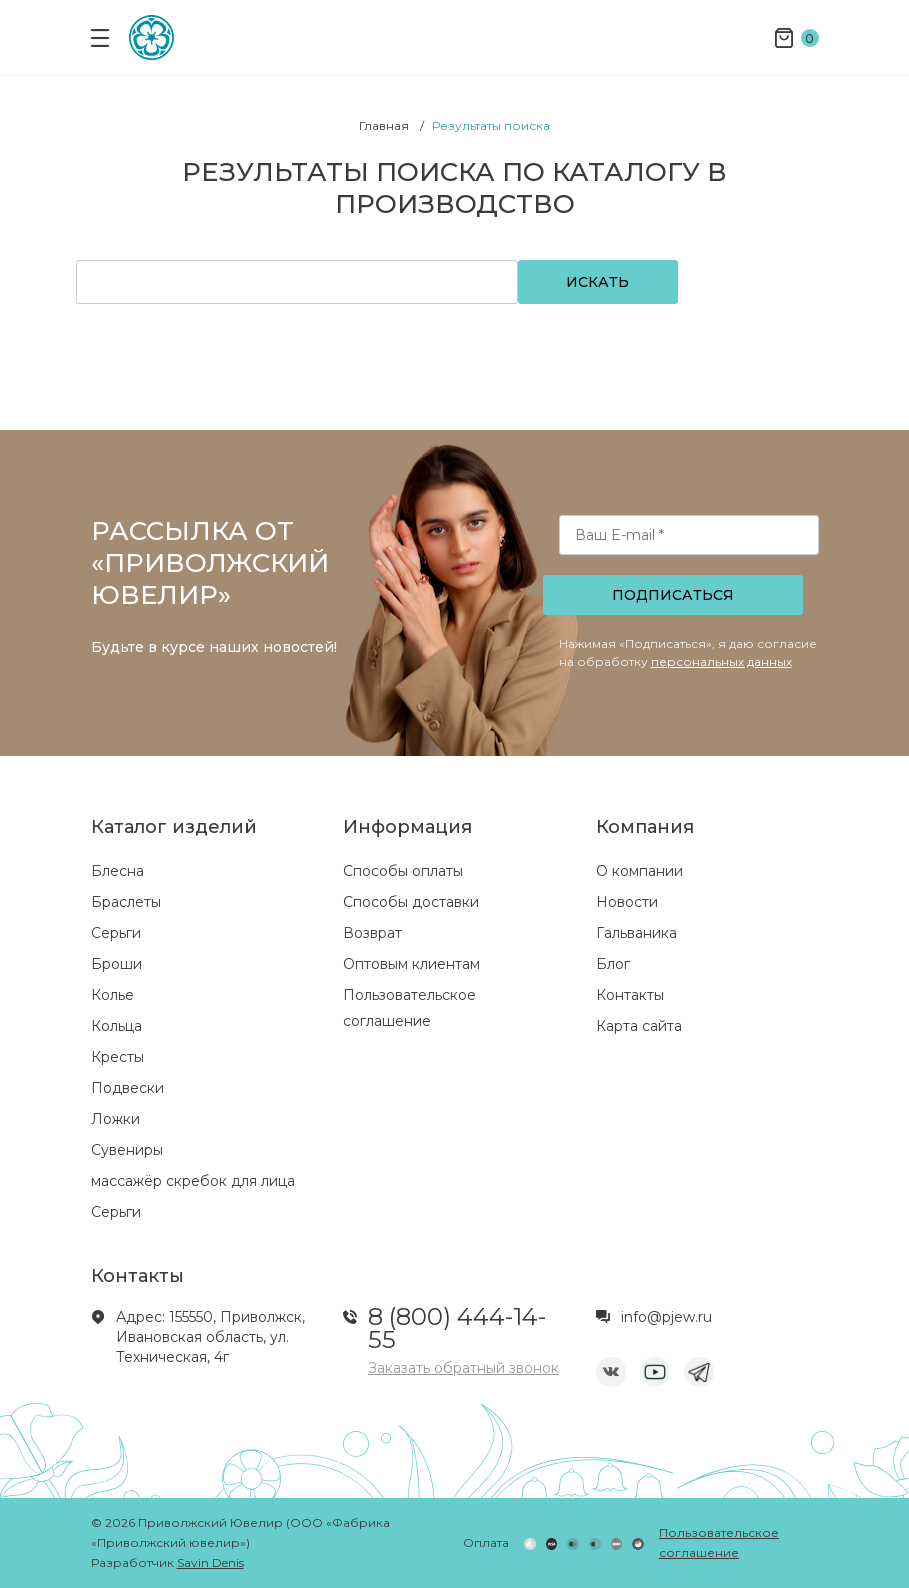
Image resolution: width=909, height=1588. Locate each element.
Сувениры (127, 1150)
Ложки (115, 1119)
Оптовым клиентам (411, 964)
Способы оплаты (403, 871)
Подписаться (673, 595)
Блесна (117, 871)
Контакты (630, 995)
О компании (639, 871)
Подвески (127, 1088)
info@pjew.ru (666, 1317)
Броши (116, 964)
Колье (112, 995)
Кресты (117, 1057)
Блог (613, 964)
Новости (627, 902)
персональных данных (721, 661)
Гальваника (636, 933)
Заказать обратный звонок (463, 1368)
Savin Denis (210, 1562)
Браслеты (126, 902)
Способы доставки (411, 902)
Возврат (372, 933)
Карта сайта (639, 1026)
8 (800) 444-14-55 (457, 1328)
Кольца (116, 1026)
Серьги (116, 933)
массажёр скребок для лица (193, 1181)
